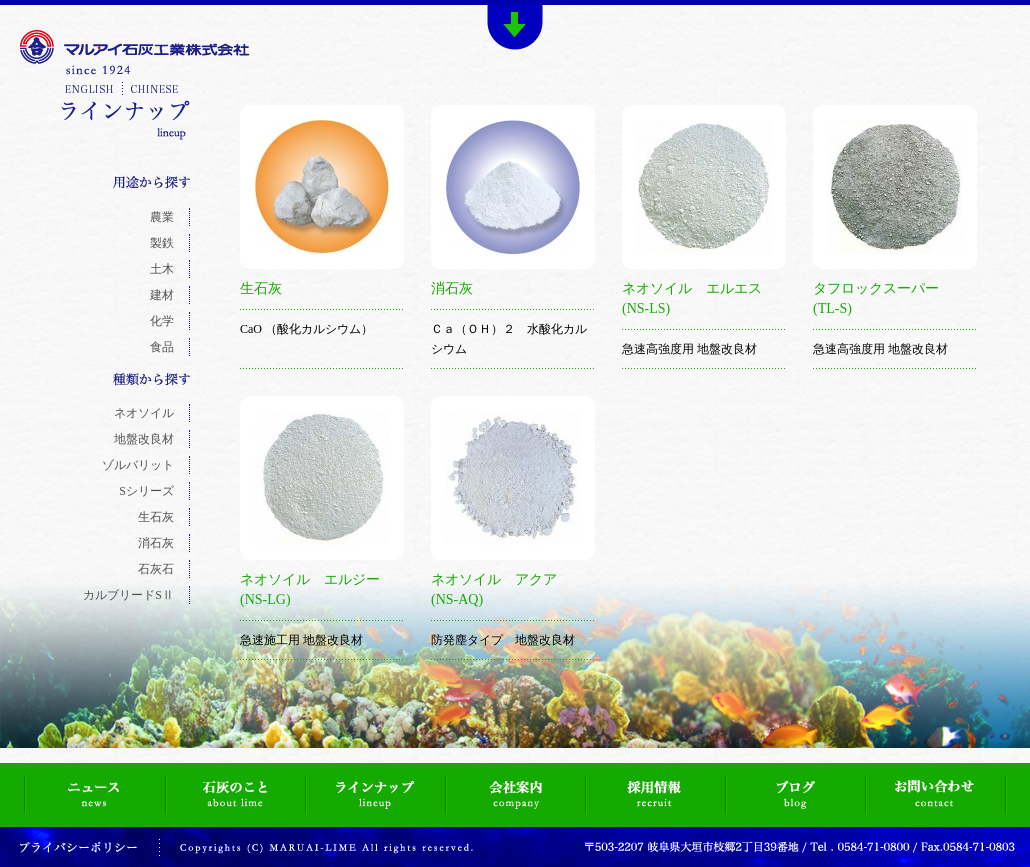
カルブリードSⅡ (128, 595)
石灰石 (156, 569)
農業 (162, 217)
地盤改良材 (144, 439)
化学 (162, 321)
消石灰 (156, 543)
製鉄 (162, 243)
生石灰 (156, 517)
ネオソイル (144, 413)
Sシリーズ (146, 491)
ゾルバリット (138, 465)
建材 (162, 295)
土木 (162, 269)
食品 (162, 347)
